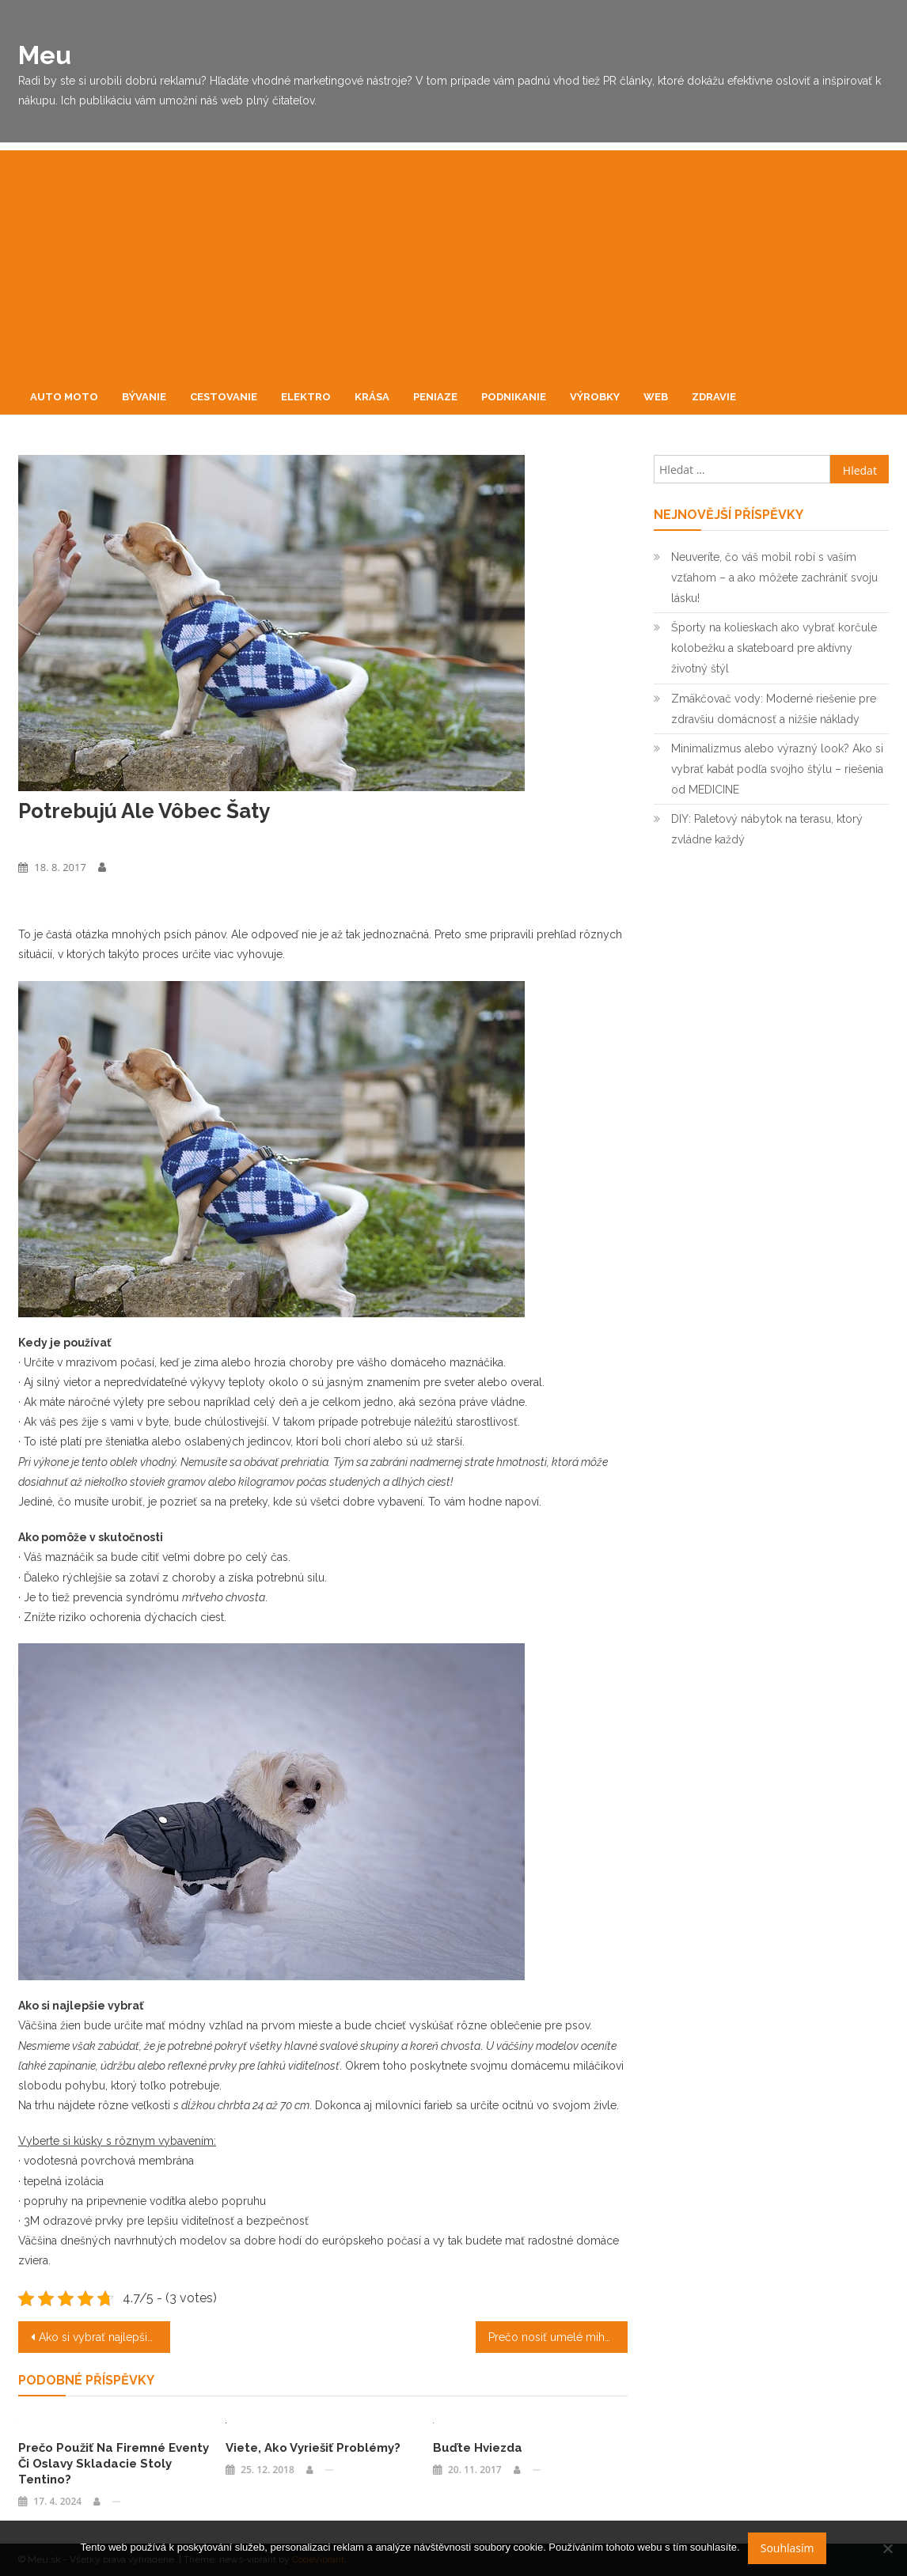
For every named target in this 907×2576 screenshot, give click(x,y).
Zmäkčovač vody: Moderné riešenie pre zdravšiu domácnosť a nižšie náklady (773, 708)
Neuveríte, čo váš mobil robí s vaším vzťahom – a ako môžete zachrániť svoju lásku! (774, 577)
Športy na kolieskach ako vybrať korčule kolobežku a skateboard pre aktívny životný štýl (774, 648)
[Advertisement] (453, 261)
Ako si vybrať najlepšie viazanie (105, 2337)
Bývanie (144, 397)
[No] (887, 2548)
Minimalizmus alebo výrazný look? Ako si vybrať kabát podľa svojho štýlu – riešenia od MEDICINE (777, 769)
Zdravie (714, 397)
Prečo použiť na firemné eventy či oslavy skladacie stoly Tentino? (113, 2464)
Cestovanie (223, 397)
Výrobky (595, 397)
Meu (44, 55)
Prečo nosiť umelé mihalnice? (558, 2337)
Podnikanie (513, 397)
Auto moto (64, 397)
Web (655, 397)
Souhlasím (787, 2547)
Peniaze (435, 397)
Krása (372, 397)
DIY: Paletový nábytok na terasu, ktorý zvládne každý (767, 829)
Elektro (306, 397)
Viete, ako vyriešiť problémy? (313, 2448)
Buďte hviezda (477, 2448)
